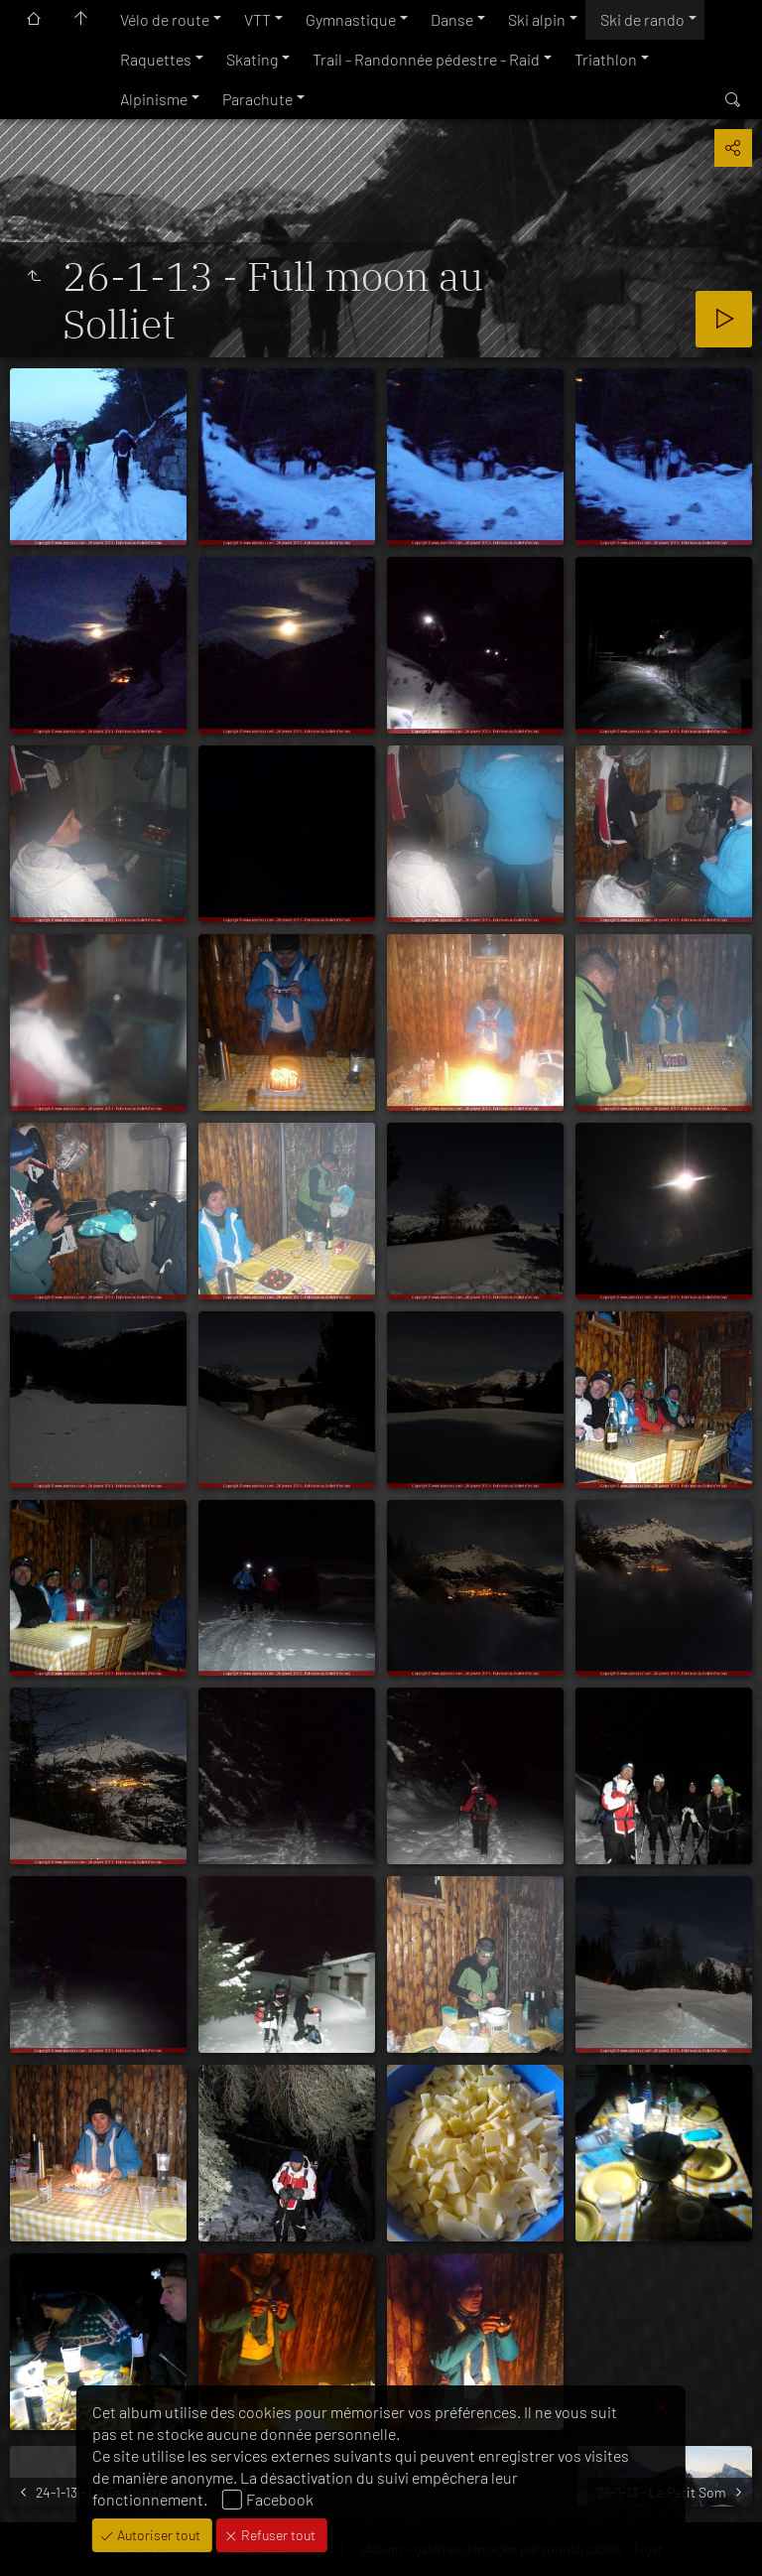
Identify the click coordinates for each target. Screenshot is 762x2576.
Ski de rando (642, 19)
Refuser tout (277, 2534)
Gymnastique (351, 19)
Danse (452, 19)
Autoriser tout (157, 2534)
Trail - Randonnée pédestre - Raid (426, 59)
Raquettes (155, 59)
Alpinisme (154, 98)
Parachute (257, 98)
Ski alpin (537, 19)
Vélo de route (164, 19)
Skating (252, 59)
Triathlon (605, 59)
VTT (257, 19)
